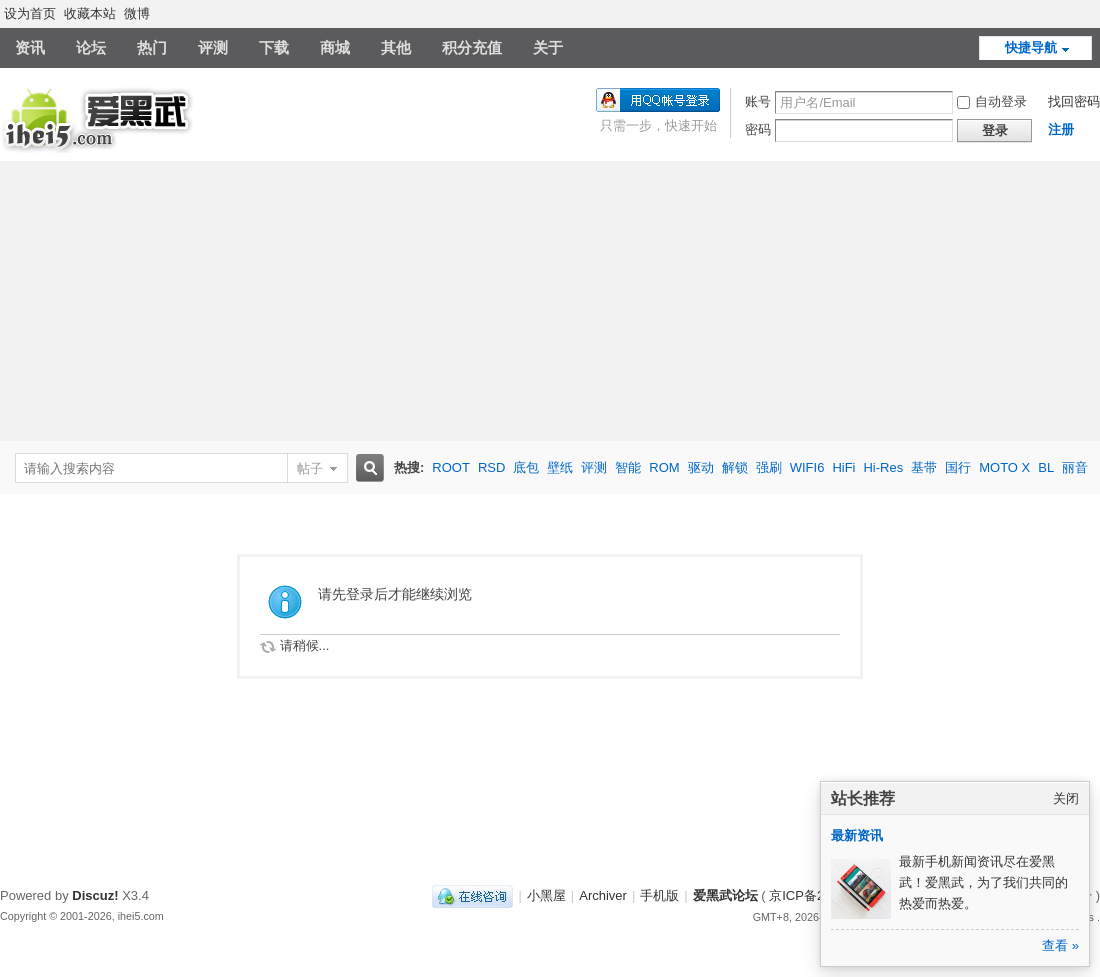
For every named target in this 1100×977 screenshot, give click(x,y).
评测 (213, 47)
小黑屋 (546, 895)
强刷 (769, 467)
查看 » (1060, 945)
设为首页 (30, 13)
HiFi (843, 467)
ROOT (451, 467)
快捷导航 (1031, 47)
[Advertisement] (550, 301)
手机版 (659, 895)
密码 (758, 129)
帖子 (310, 468)
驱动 (701, 467)
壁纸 (560, 467)
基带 (924, 467)
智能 (628, 467)
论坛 (91, 47)
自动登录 (992, 101)
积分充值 (472, 47)
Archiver (603, 895)
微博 (137, 13)
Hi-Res (883, 467)
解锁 (735, 467)
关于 (548, 47)
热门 (152, 47)
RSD (491, 467)
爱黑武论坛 (725, 895)
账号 (758, 101)
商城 (335, 47)
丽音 (1075, 467)
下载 (274, 47)
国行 (958, 467)
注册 (1061, 129)
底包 (526, 467)
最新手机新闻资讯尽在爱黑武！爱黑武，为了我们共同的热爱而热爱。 (983, 882)
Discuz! (95, 895)
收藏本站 (90, 13)
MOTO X (1004, 467)
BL (1046, 467)
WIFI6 (807, 467)
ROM (664, 467)
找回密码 (1074, 101)
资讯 (30, 47)
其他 (396, 47)
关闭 (1066, 798)
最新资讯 (857, 835)
